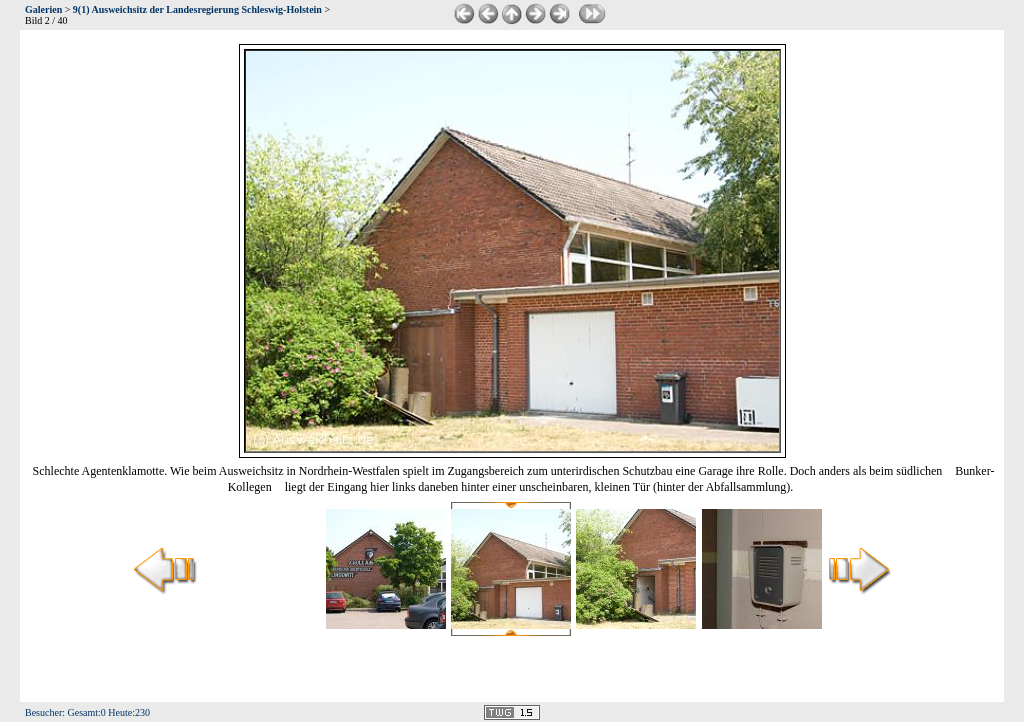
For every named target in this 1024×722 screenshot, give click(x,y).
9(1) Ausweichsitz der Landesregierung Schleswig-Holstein (197, 9)
